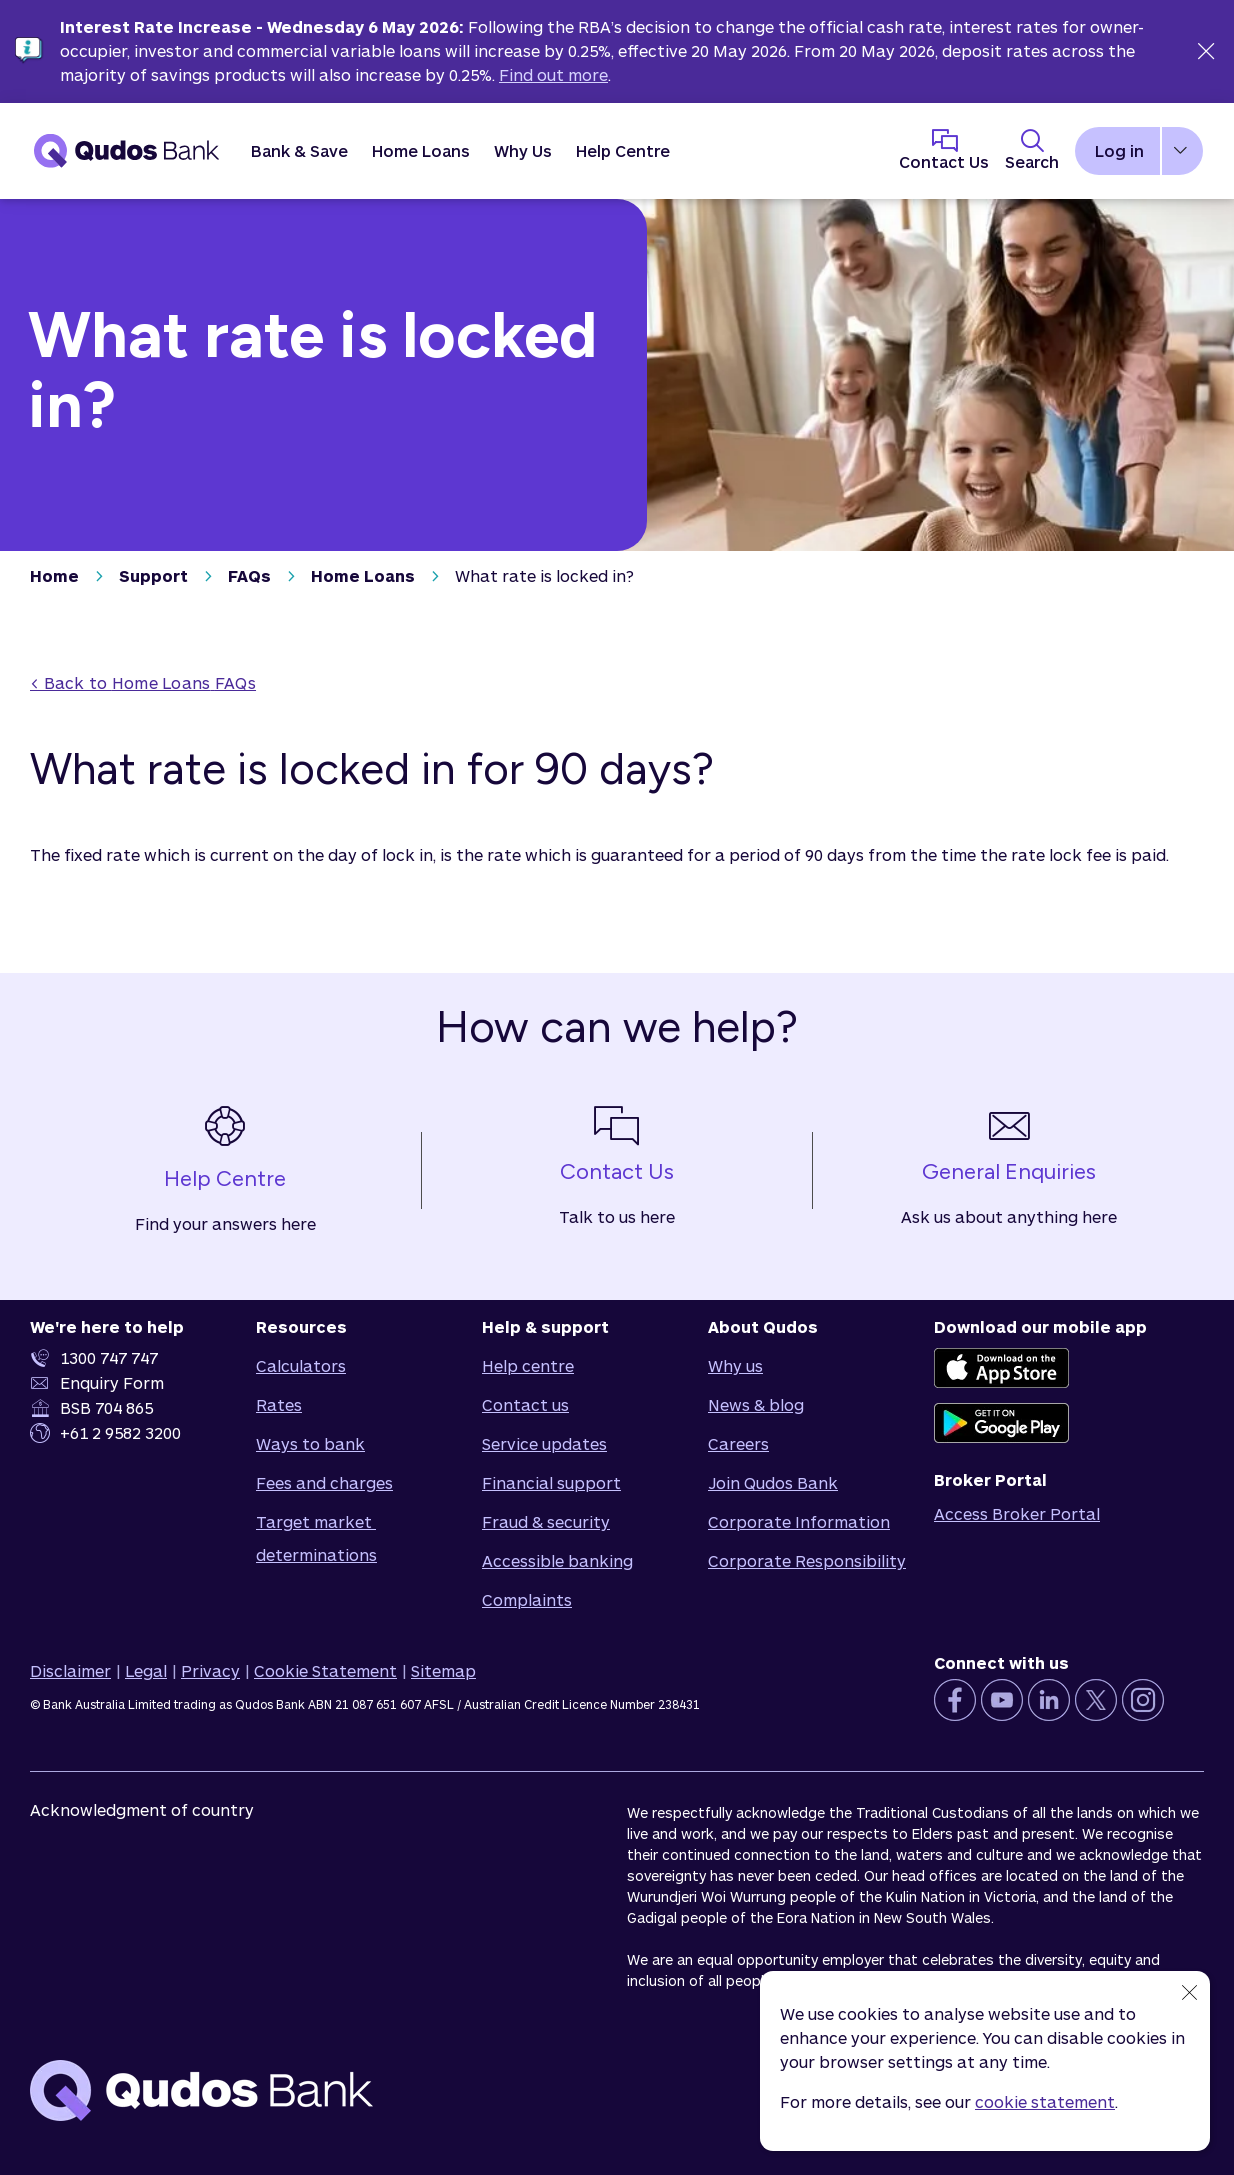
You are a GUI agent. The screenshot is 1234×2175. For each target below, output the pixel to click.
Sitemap (443, 1670)
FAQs (249, 575)
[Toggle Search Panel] (1032, 151)
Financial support (551, 1482)
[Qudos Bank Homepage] (127, 151)
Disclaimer (70, 1670)
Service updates (544, 1443)
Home (54, 575)
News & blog (756, 1404)
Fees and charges (324, 1482)
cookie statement (1045, 2101)
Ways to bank (310, 1443)
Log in (1119, 150)
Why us (735, 1365)
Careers (738, 1443)
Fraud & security (546, 1521)
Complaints (527, 1599)
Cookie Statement (325, 1670)
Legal (146, 1670)
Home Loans (363, 575)
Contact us (525, 1404)
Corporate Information (799, 1521)
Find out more (553, 74)
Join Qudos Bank (773, 1482)
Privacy (210, 1670)
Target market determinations (316, 1538)
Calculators (301, 1365)
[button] (299, 151)
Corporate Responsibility (807, 1560)
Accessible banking (557, 1560)
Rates (279, 1404)
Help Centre (623, 150)
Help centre (528, 1365)
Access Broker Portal (1017, 1513)
